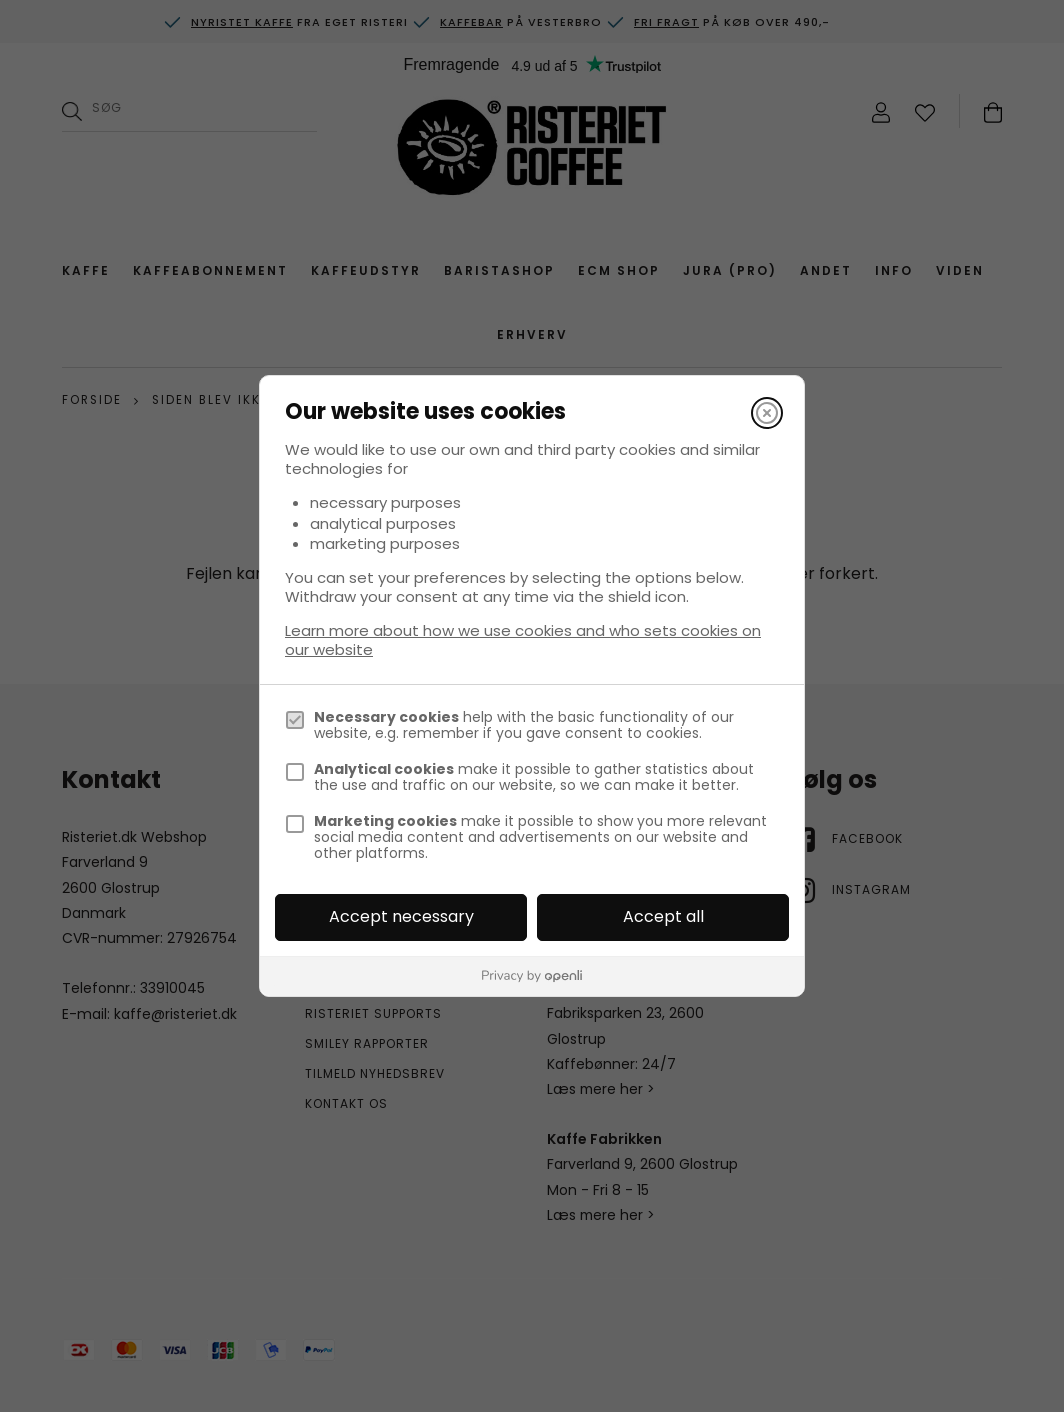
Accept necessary (401, 916)
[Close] (767, 413)
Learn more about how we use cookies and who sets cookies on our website (523, 640)
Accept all (663, 916)
